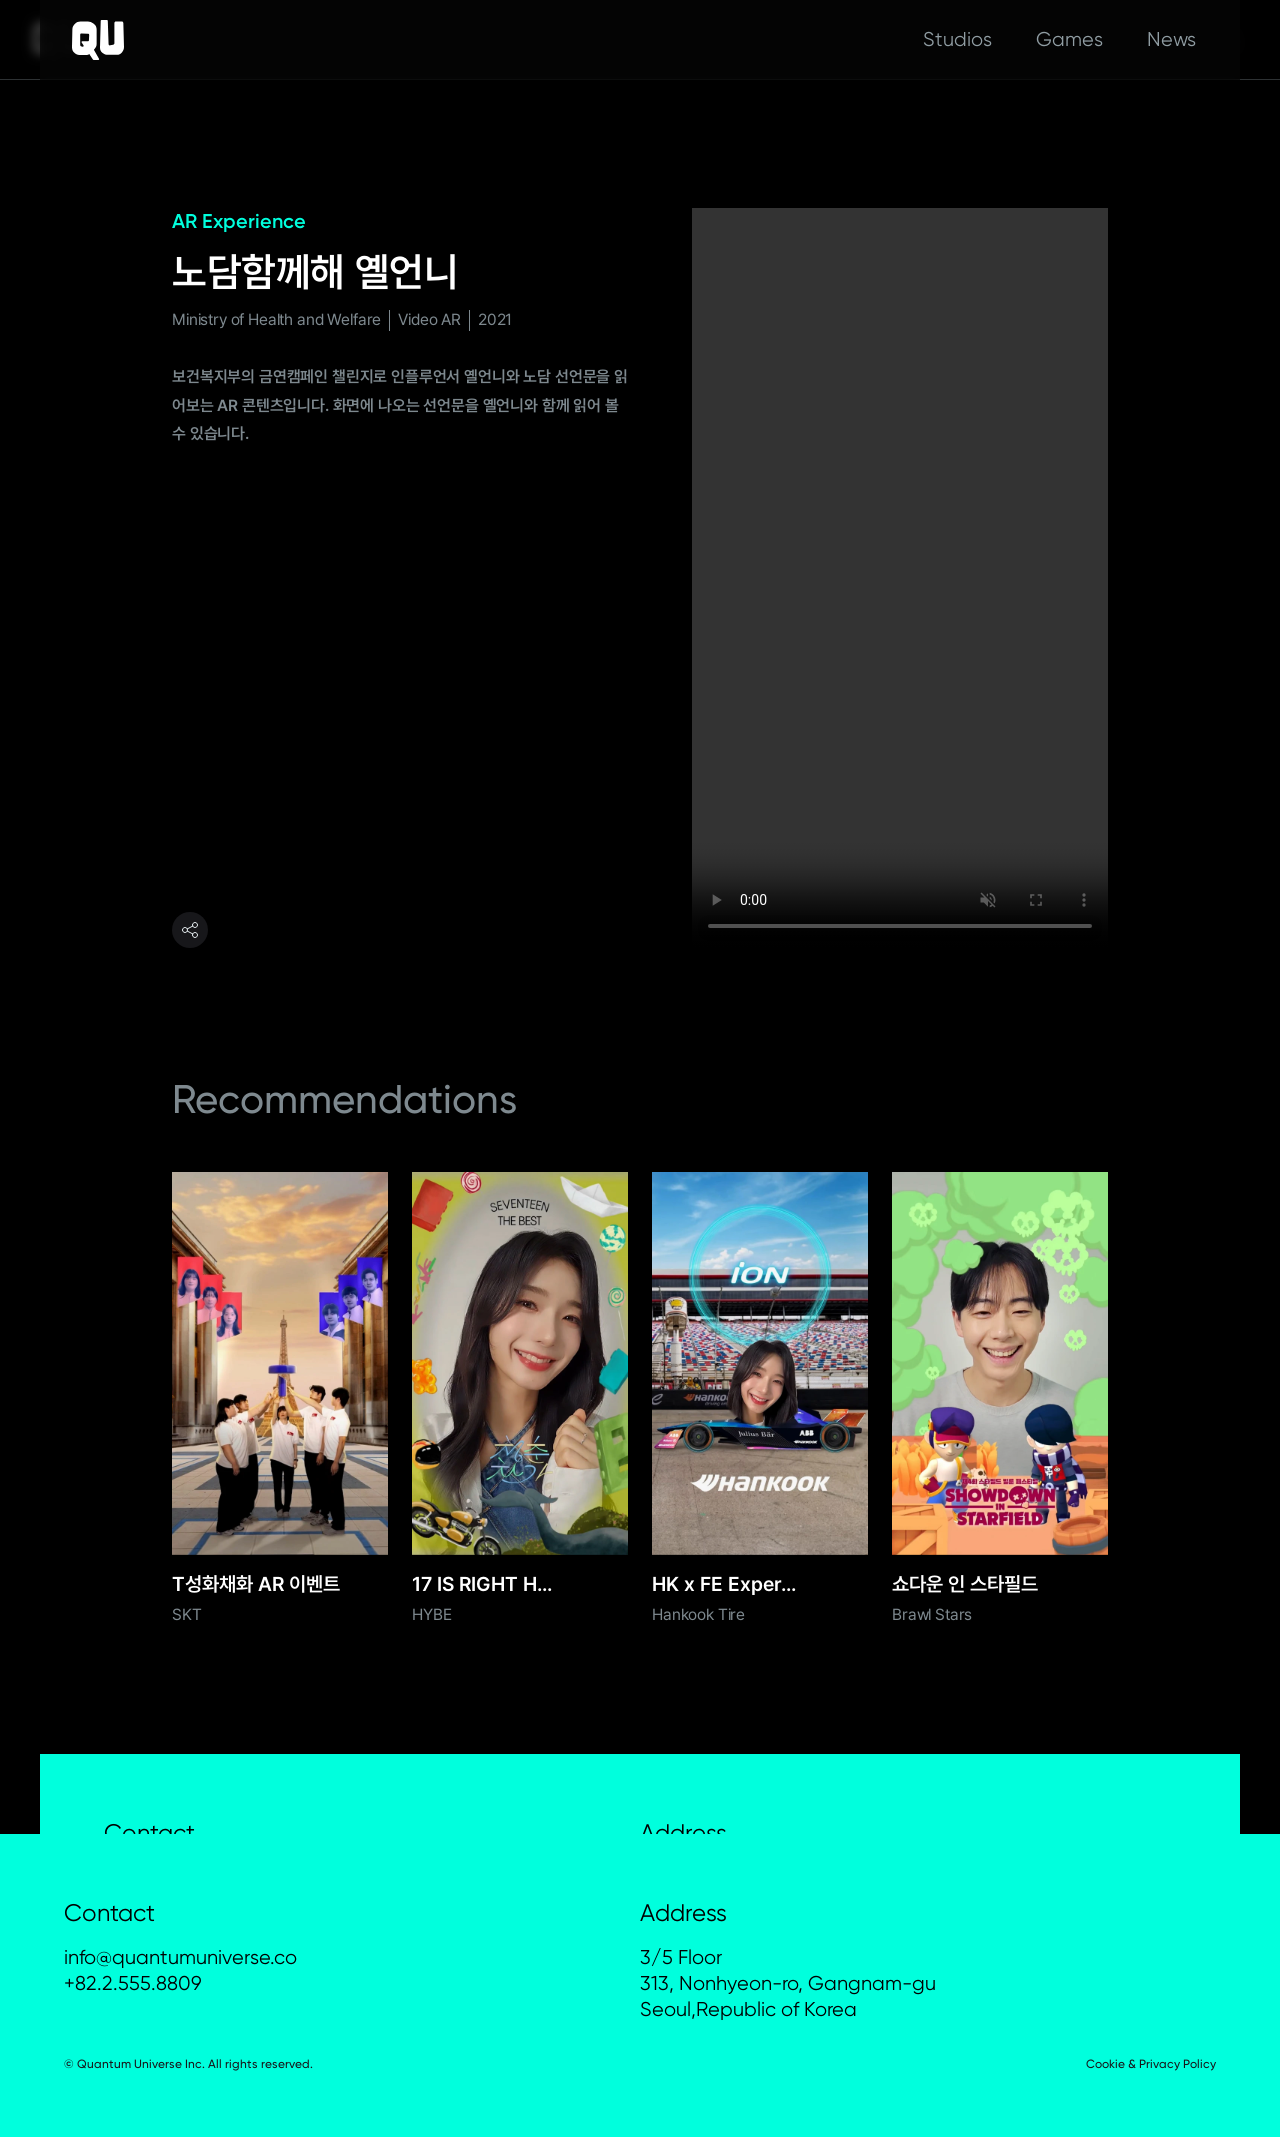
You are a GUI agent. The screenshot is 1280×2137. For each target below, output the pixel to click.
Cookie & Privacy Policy (1151, 2064)
